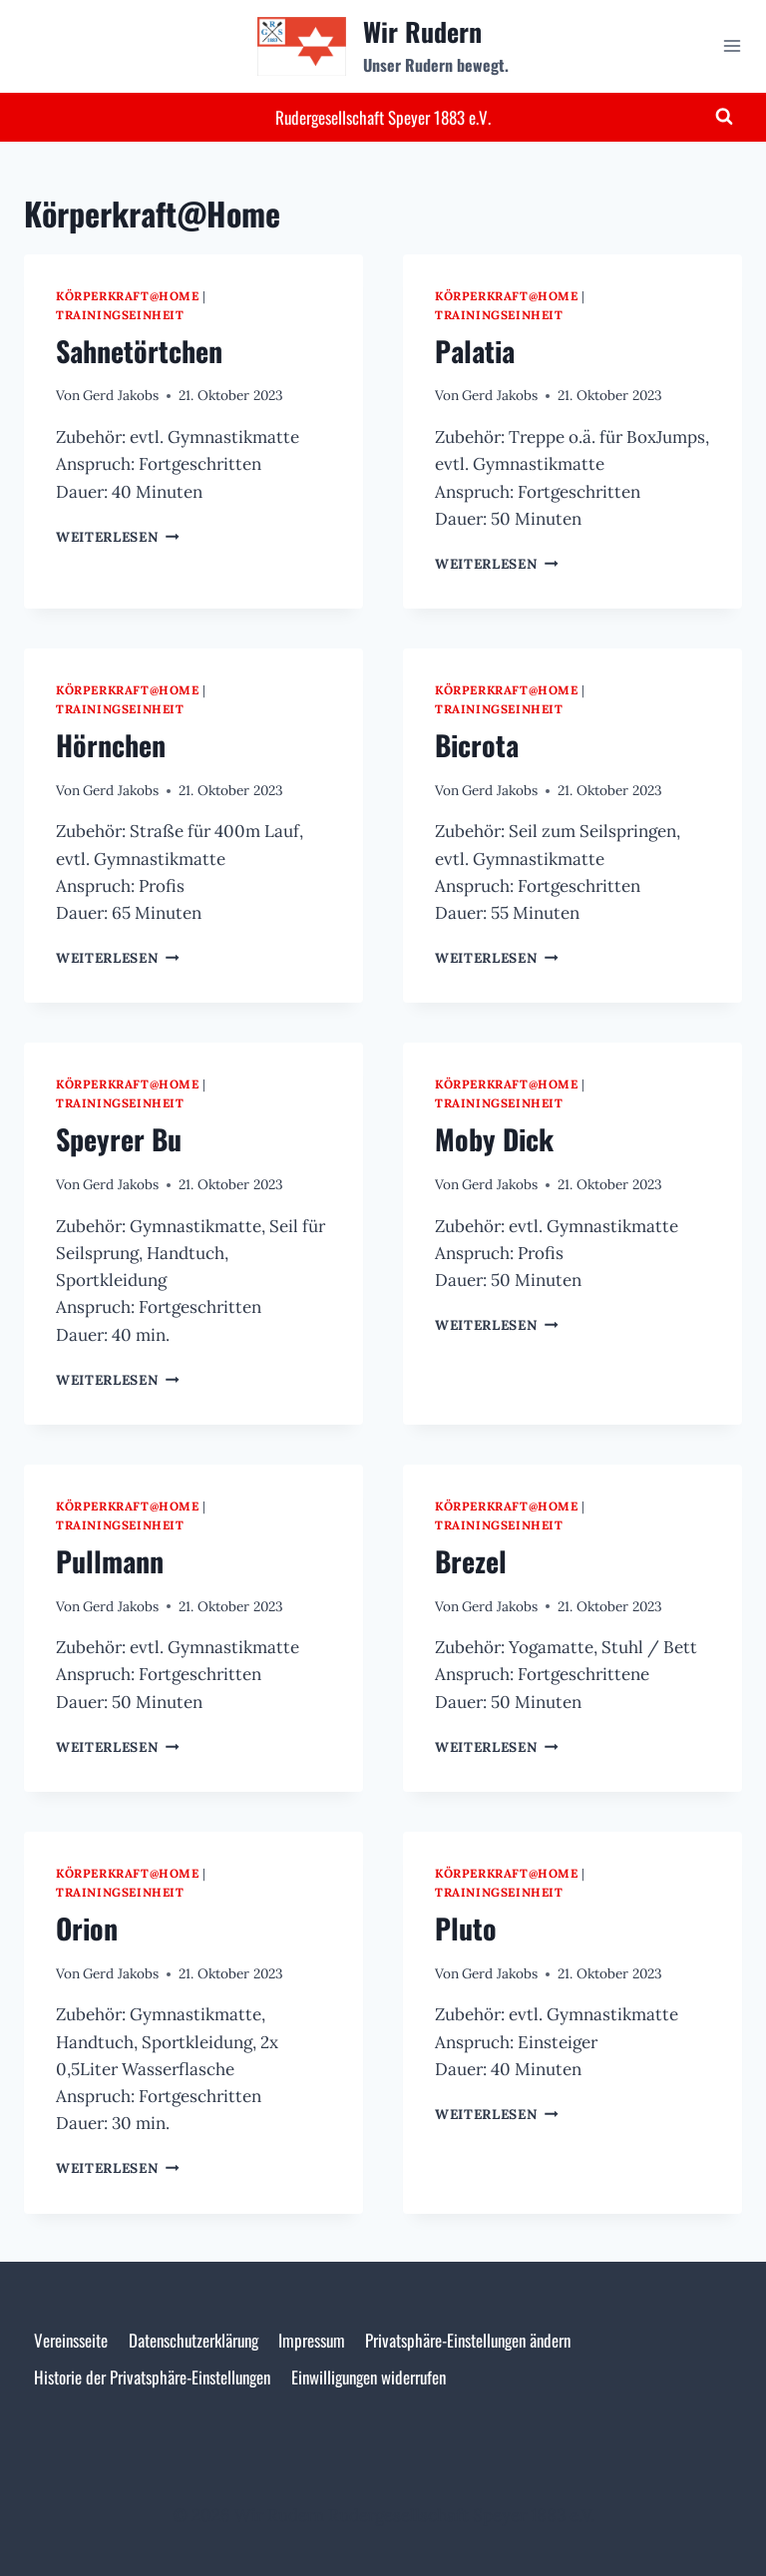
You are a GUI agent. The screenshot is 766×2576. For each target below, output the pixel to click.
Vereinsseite (71, 2340)
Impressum (311, 2340)
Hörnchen (111, 744)
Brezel (471, 1560)
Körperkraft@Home (127, 295)
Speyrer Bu (119, 1138)
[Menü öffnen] (731, 46)
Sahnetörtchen (139, 350)
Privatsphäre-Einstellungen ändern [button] (468, 2340)
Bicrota (477, 744)
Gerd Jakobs (121, 395)
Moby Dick (494, 1138)
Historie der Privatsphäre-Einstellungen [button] (152, 2376)
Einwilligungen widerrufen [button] (368, 2376)
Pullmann (110, 1560)
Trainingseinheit (120, 314)
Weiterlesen (118, 537)
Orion (87, 1928)
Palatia (475, 350)
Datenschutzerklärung (193, 2340)
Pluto (466, 1928)
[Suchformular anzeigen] (724, 117)
